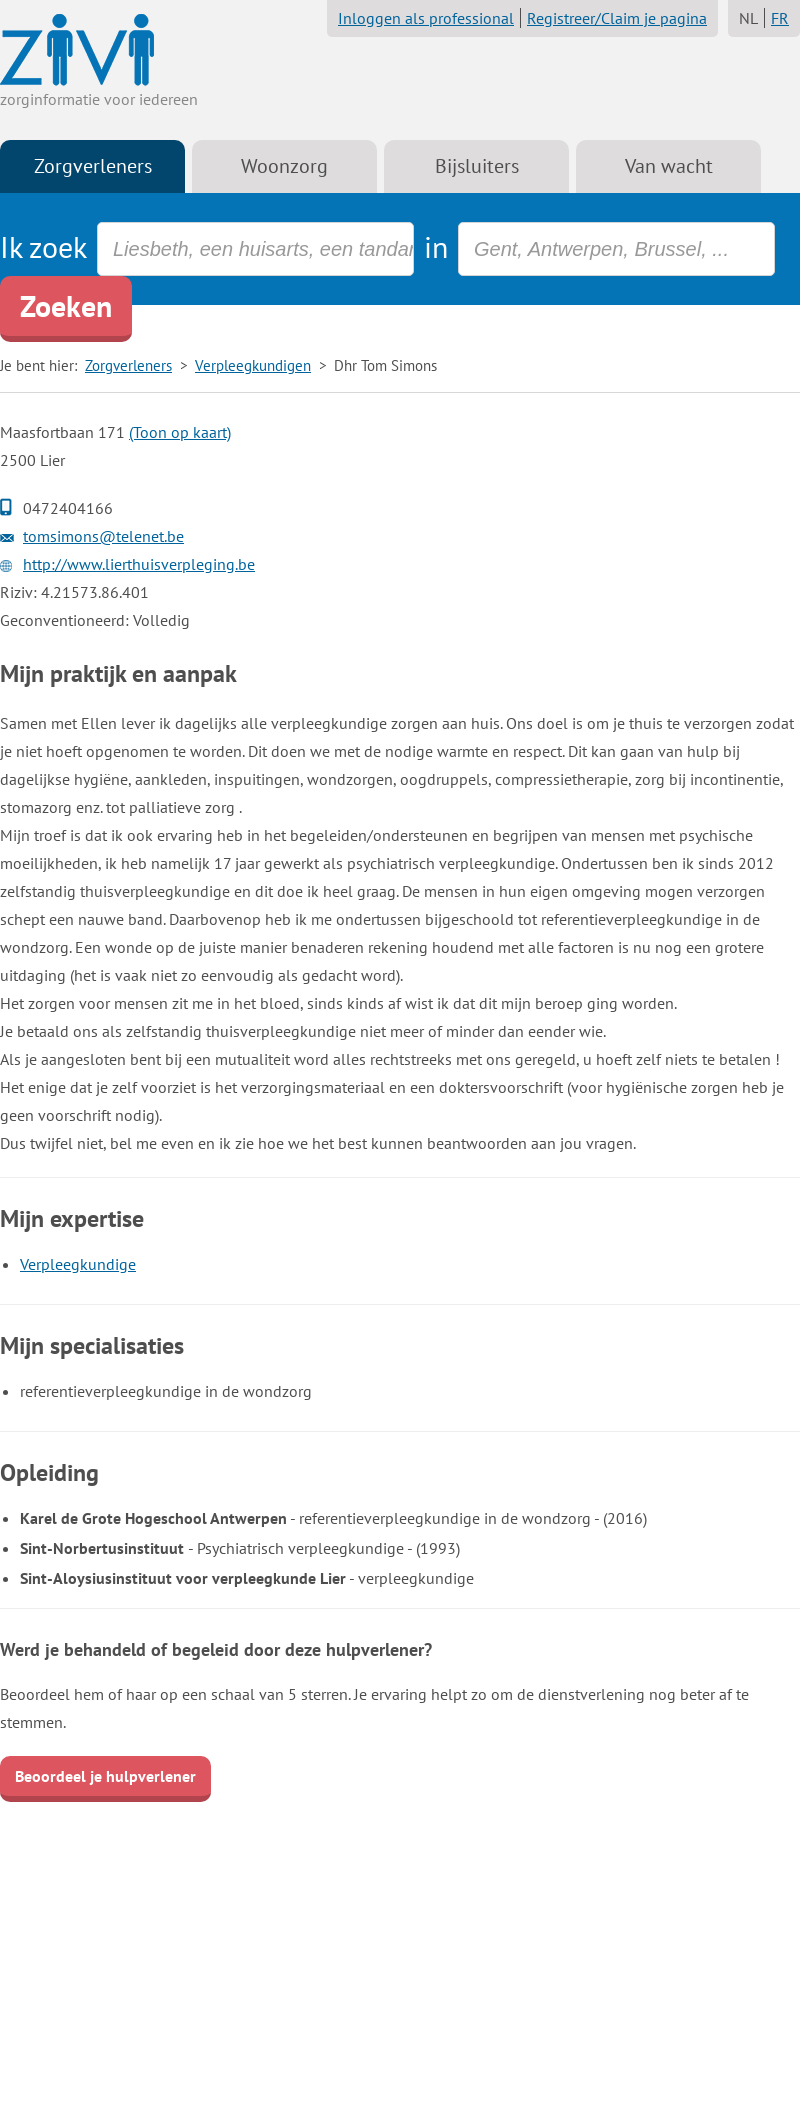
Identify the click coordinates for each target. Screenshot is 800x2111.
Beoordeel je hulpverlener (105, 1776)
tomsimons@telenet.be (103, 536)
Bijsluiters (477, 166)
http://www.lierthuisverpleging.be (139, 564)
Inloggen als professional (426, 18)
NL (748, 18)
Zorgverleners (93, 166)
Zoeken (66, 305)
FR (780, 18)
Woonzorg (284, 166)
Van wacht (669, 166)
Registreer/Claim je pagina (617, 18)
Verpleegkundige (78, 1264)
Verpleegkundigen (253, 365)
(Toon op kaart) (180, 432)
